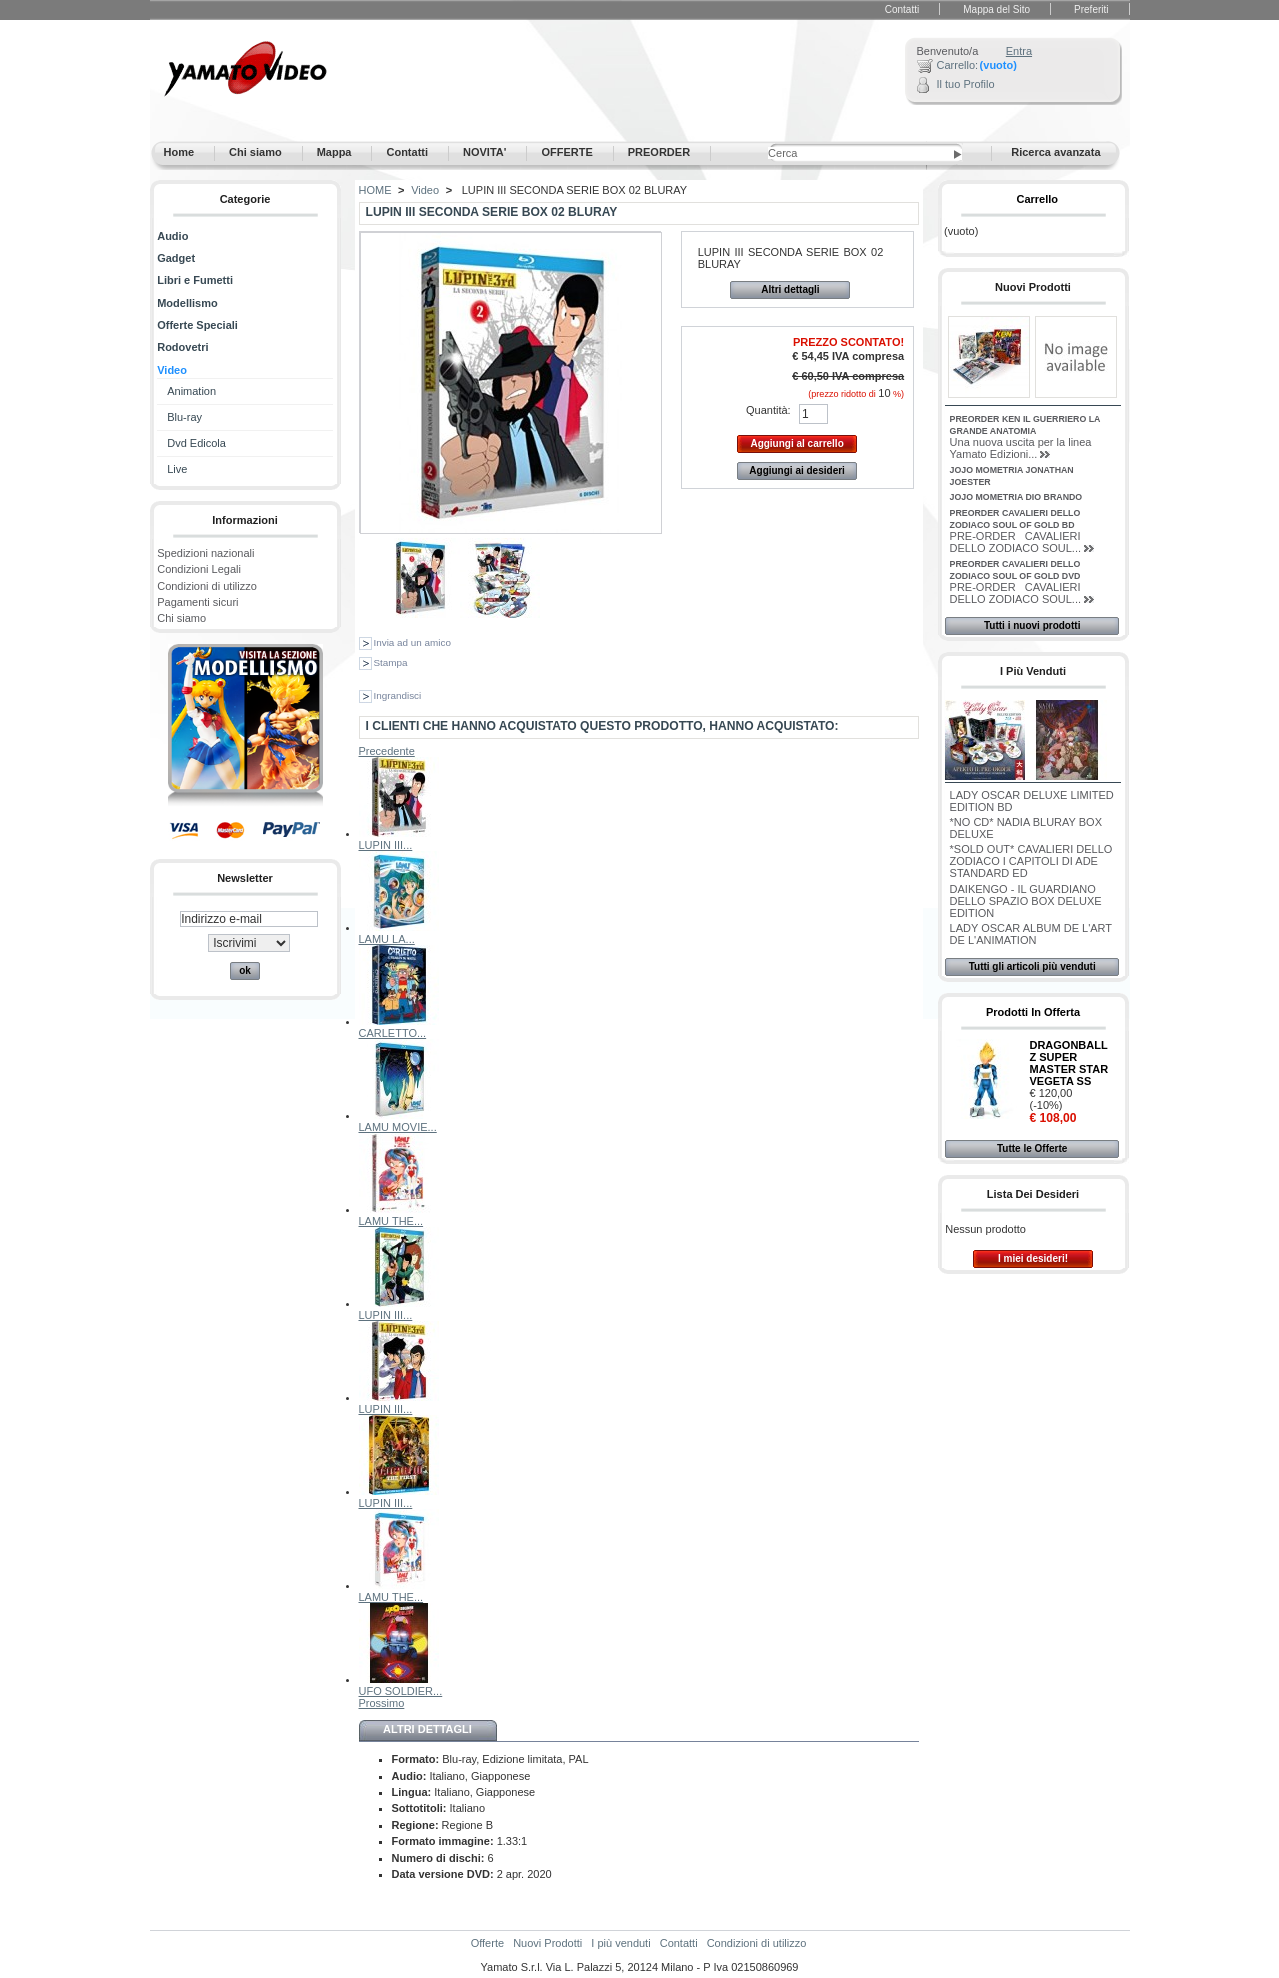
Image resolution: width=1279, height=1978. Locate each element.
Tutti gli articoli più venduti (1032, 966)
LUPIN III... (386, 845)
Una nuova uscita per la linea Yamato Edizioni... (1021, 448)
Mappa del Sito (996, 9)
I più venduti (1033, 671)
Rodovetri (182, 347)
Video (172, 370)
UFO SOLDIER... (401, 1691)
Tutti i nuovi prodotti (1032, 625)
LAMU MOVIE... (398, 1127)
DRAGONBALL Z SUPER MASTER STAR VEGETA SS (1068, 1063)
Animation (191, 391)
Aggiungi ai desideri (797, 470)
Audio (172, 236)
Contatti (902, 9)
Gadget (176, 258)
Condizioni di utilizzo (207, 586)
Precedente (387, 751)
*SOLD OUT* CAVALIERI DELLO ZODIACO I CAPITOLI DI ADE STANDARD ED (1031, 861)
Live (177, 469)
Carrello (1037, 199)
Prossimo (382, 1703)
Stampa (391, 662)
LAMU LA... (387, 939)
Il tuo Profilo (966, 84)
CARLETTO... (393, 1033)
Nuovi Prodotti (1033, 287)
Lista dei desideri (1033, 1194)
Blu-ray (184, 417)
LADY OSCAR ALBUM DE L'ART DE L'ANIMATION (1031, 934)
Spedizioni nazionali (205, 553)
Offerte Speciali (197, 325)
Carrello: (958, 65)
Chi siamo (181, 618)
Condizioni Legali (199, 569)
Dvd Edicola (196, 443)
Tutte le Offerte (1032, 1148)
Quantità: (768, 410)
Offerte (487, 1943)
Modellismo (187, 303)
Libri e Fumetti (195, 280)
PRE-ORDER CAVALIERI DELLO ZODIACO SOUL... (1015, 542)
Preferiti (1091, 9)
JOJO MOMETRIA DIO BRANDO (1016, 497)
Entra (1019, 51)
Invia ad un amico (412, 642)
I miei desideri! (1033, 1258)
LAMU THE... (391, 1221)
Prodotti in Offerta (1033, 1012)
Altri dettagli (790, 289)
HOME (375, 190)
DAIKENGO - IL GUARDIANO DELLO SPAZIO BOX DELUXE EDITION (1026, 901)
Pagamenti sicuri (197, 602)
